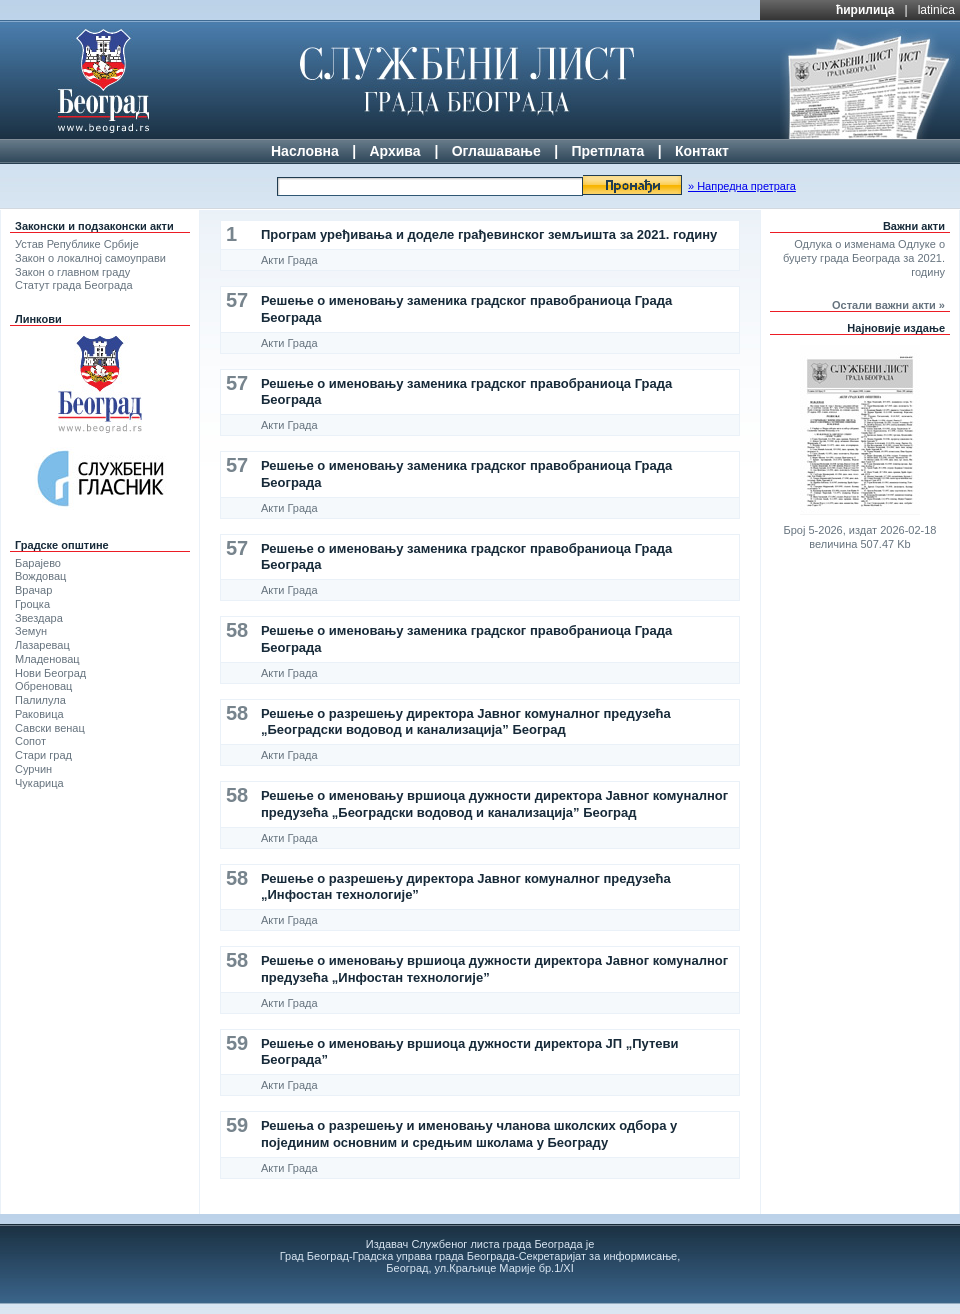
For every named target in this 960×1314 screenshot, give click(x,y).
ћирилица (865, 10)
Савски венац (50, 728)
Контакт (702, 151)
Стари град (43, 755)
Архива (394, 151)
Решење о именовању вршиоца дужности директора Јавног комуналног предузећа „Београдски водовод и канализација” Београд (494, 803)
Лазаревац (42, 645)
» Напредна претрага (742, 186)
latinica (936, 10)
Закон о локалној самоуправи (90, 258)
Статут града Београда (74, 285)
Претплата (607, 151)
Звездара (39, 618)
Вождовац (40, 576)
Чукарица (39, 783)
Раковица (39, 714)
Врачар (33, 590)
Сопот (30, 741)
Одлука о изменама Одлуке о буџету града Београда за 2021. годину (864, 258)
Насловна (305, 151)
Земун (31, 631)
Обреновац (43, 686)
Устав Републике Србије (77, 244)
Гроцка (32, 604)
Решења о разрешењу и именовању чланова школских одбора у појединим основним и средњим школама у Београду (469, 1133)
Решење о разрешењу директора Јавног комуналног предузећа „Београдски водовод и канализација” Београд (466, 721)
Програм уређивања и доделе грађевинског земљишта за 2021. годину (489, 234)
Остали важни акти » (888, 305)
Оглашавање (496, 151)
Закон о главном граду (72, 272)
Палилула (40, 700)
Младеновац (47, 659)
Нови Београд (50, 673)
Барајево (38, 563)
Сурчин (33, 769)
